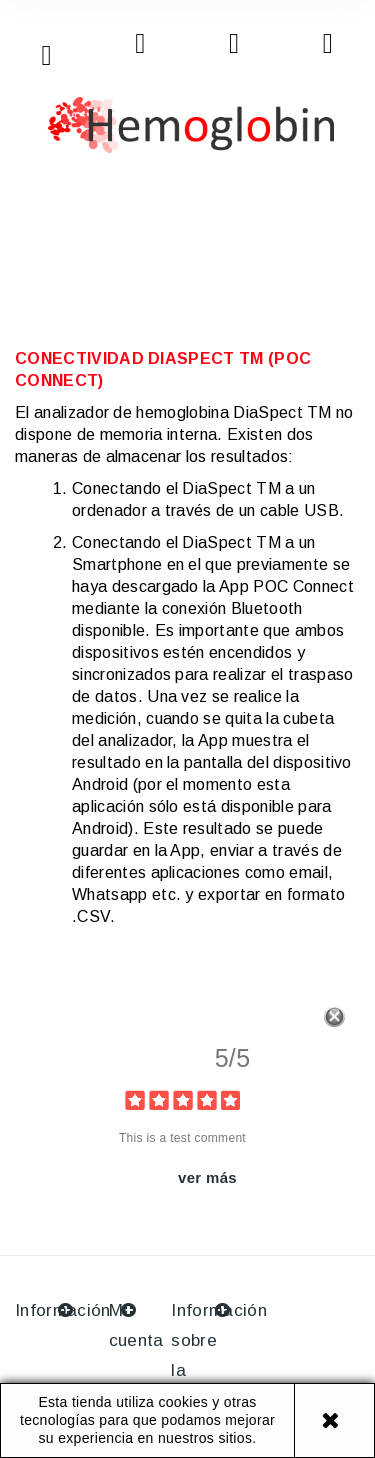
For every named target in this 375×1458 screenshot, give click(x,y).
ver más (207, 1177)
